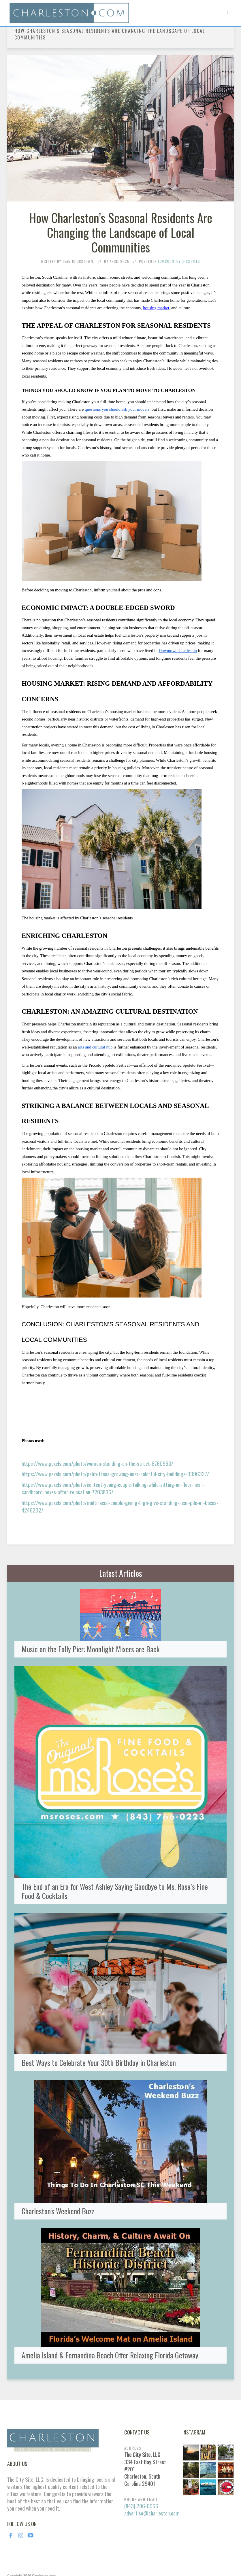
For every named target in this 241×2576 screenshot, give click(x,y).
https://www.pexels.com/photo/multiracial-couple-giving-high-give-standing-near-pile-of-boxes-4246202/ (120, 1506)
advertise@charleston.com (152, 2486)
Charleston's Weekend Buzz (58, 2197)
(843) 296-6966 (141, 2479)
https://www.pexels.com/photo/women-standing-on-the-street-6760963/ (97, 1463)
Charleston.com (44, 2549)
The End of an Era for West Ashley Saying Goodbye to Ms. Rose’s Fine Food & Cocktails (115, 1877)
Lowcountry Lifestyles (179, 261)
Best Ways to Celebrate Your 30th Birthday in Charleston (99, 2048)
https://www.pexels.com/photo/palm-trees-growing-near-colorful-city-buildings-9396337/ (115, 1474)
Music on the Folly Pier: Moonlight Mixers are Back (91, 1635)
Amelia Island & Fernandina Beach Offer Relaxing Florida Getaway (110, 2341)
